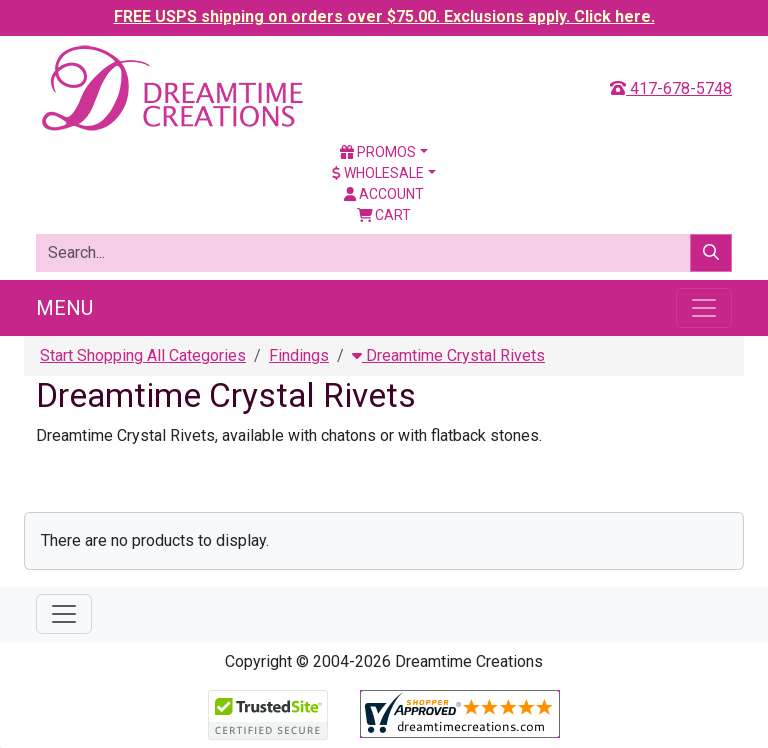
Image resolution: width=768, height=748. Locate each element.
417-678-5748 (671, 88)
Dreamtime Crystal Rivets (448, 355)
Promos (378, 152)
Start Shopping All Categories (143, 355)
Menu (64, 308)
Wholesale (378, 173)
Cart (384, 215)
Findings (299, 355)
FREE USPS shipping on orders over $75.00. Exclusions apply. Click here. (384, 16)
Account (384, 194)
